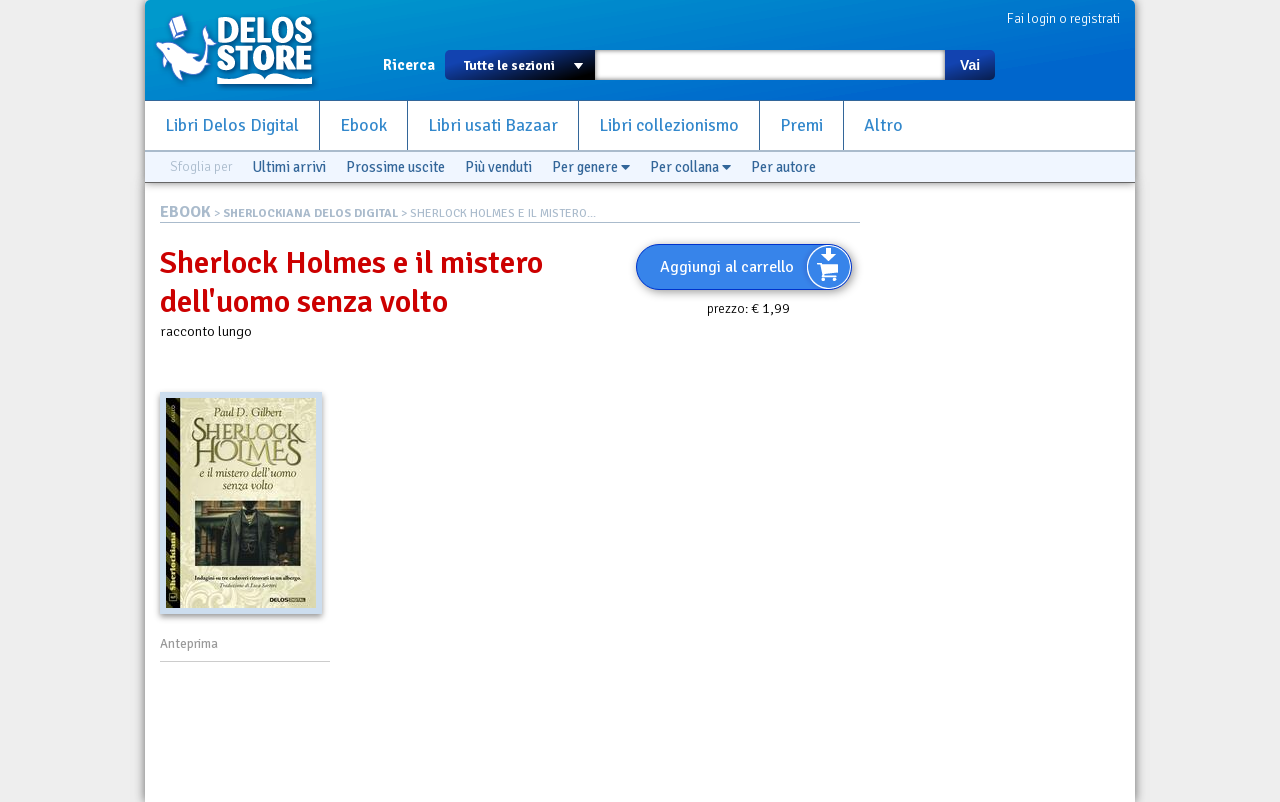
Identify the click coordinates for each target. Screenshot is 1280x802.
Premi (801, 125)
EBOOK (185, 212)
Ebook (363, 125)
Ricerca (409, 65)
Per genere (591, 167)
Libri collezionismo (669, 125)
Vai (970, 65)
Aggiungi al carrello (727, 267)
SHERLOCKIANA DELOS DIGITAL (310, 213)
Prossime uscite (395, 167)
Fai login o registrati (1063, 18)
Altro (883, 125)
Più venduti (498, 167)
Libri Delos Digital (232, 125)
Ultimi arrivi (289, 167)
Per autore (783, 167)
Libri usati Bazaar (493, 125)
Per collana (690, 167)
